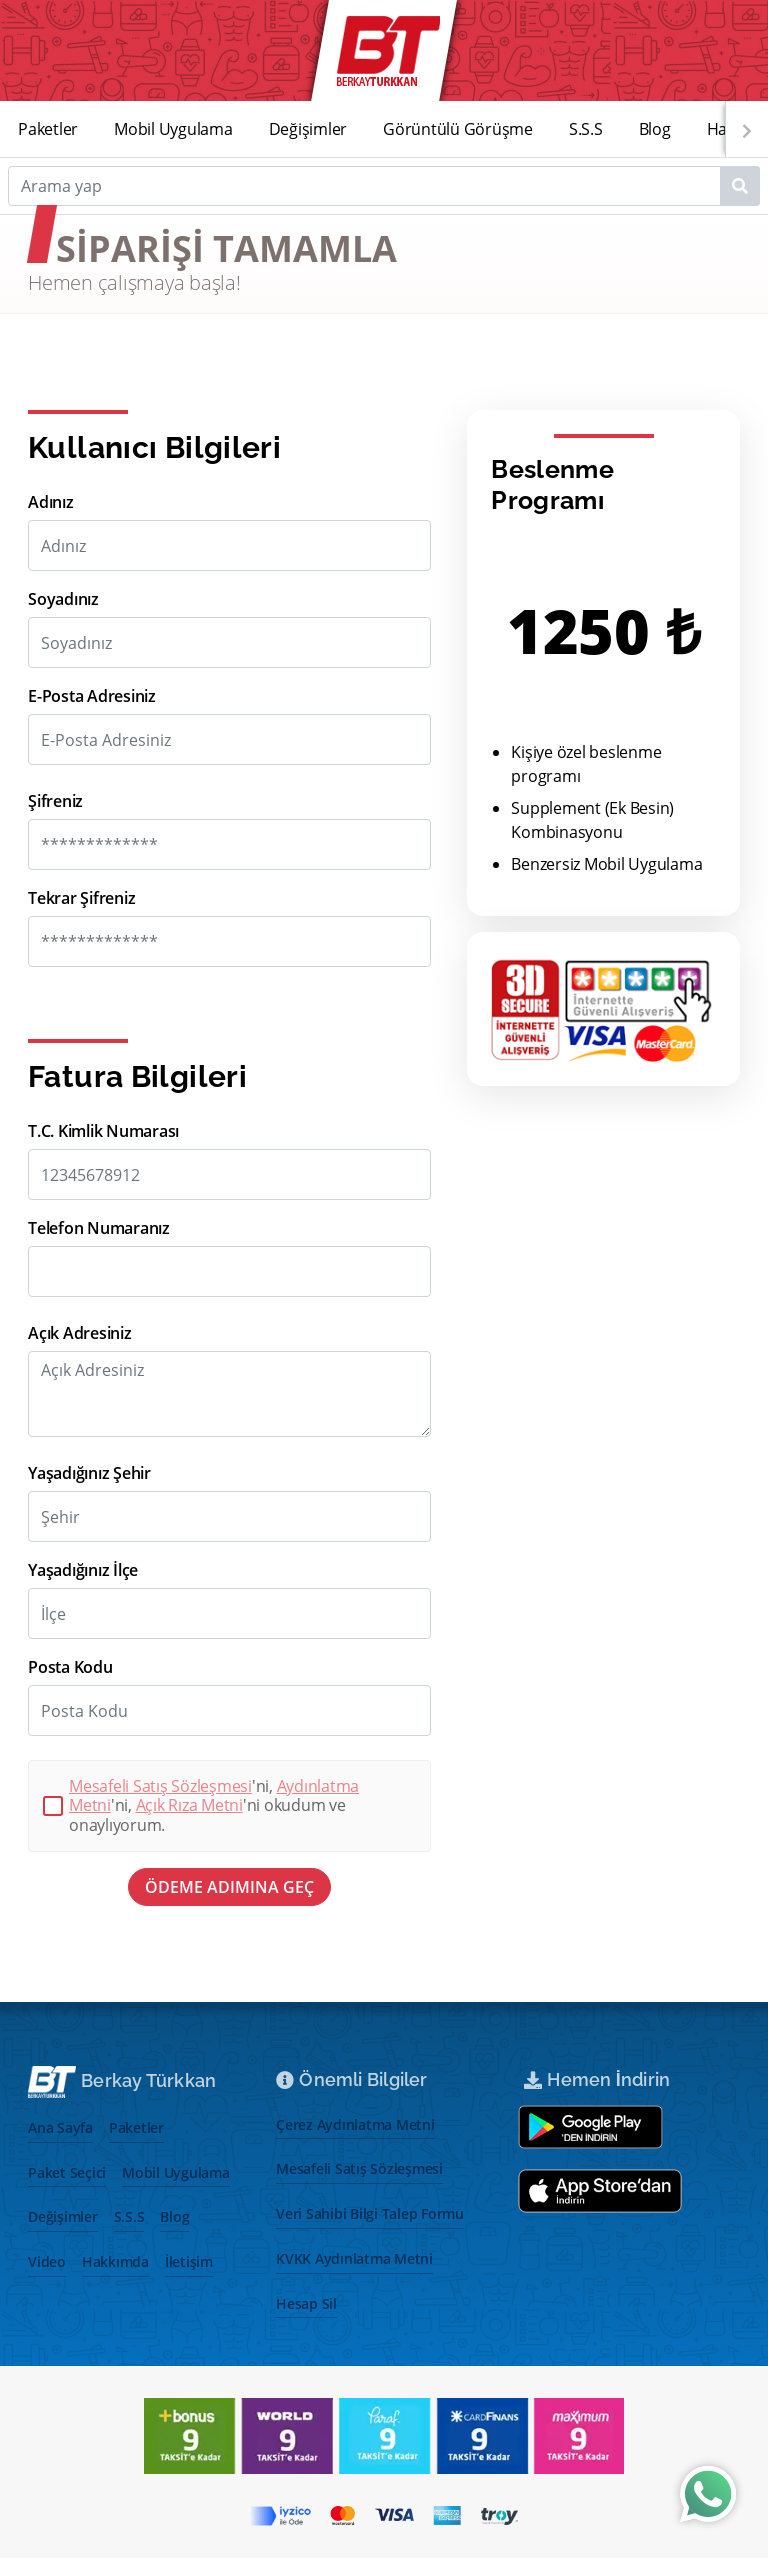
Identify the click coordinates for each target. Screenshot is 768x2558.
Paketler (48, 129)
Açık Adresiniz (80, 1333)
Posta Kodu (70, 1667)
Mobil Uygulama (173, 129)
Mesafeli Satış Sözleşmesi (160, 1786)
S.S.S (586, 129)
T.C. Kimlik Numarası (103, 1131)
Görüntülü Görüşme (458, 129)
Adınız (51, 502)
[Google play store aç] (590, 2127)
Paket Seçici (67, 2172)
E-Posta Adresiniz (92, 696)
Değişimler (308, 129)
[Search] (384, 186)
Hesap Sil (306, 2303)
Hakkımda (115, 2261)
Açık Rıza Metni (189, 1805)
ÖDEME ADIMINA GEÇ (229, 1887)
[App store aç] (600, 2191)
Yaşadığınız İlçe (83, 1570)
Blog (655, 129)
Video (47, 2261)
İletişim (189, 2261)
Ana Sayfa (60, 2127)
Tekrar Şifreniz (81, 898)
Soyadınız (63, 599)
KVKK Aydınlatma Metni (354, 2258)
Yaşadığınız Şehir (89, 1473)
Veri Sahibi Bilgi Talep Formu (370, 2213)
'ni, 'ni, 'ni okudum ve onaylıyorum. (214, 1806)
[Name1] (740, 186)
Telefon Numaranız (99, 1228)
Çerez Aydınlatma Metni (355, 2124)
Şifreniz (55, 801)
